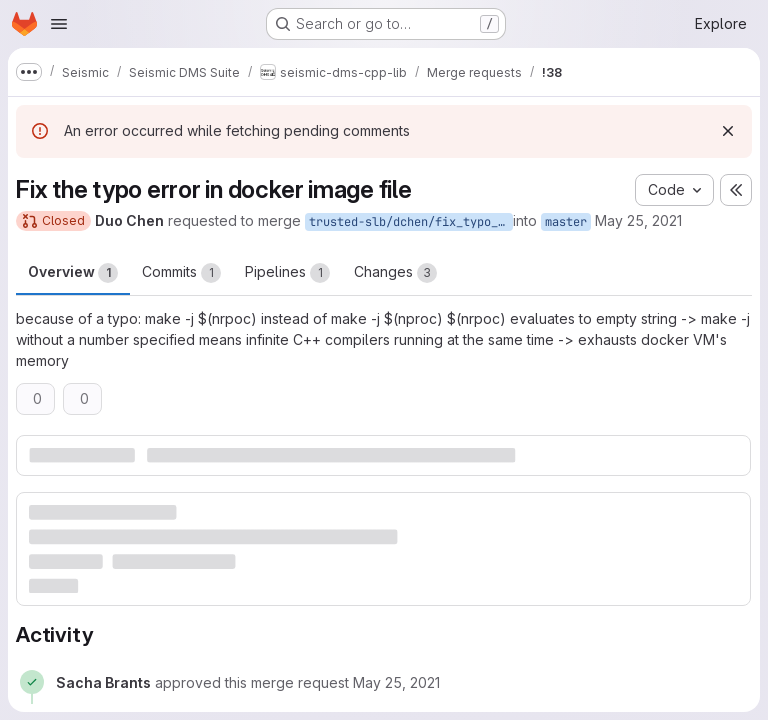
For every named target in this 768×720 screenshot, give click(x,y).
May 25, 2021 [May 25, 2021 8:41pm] (638, 220)
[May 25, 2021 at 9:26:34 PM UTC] (396, 682)
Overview (73, 273)
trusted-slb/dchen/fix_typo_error (411, 222)
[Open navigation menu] (59, 24)
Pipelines (287, 273)
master (566, 222)
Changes (395, 273)
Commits (181, 273)
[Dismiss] (728, 131)
